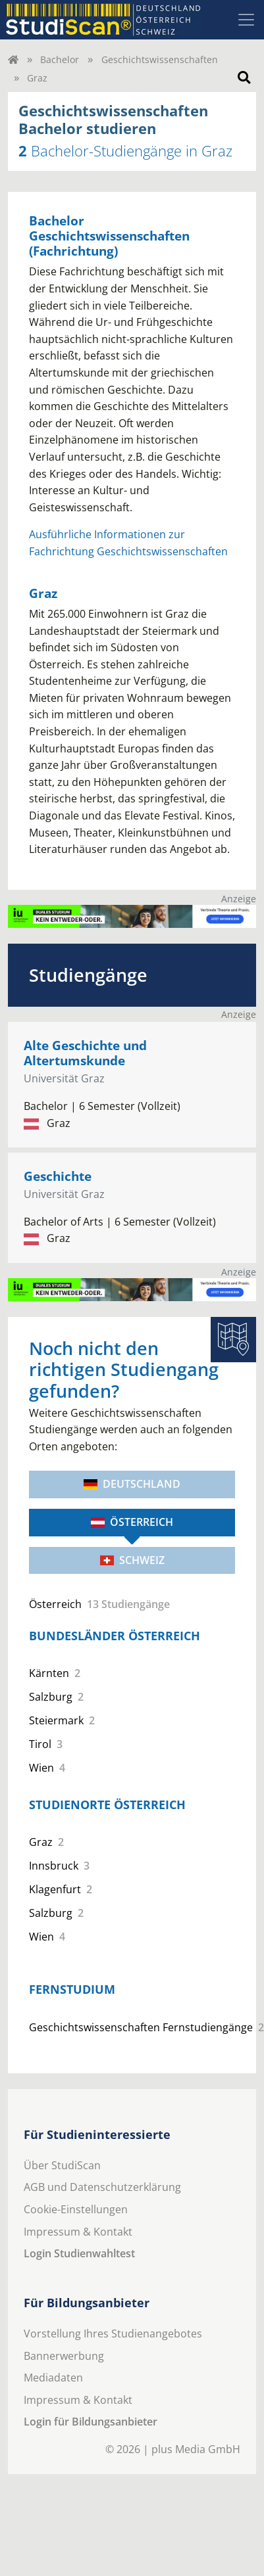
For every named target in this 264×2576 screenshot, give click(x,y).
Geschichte (58, 1176)
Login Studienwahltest (79, 2253)
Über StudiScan (62, 2165)
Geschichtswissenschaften (159, 59)
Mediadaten (53, 2377)
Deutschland (132, 1484)
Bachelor (59, 59)
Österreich (132, 1522)
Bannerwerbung (64, 2356)
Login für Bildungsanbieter (90, 2421)
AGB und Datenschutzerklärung (102, 2187)
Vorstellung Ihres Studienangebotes (113, 2333)
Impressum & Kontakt (78, 2231)
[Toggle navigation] (246, 19)
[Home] (13, 59)
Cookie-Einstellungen (76, 2209)
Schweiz (132, 1560)
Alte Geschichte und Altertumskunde (85, 1052)
